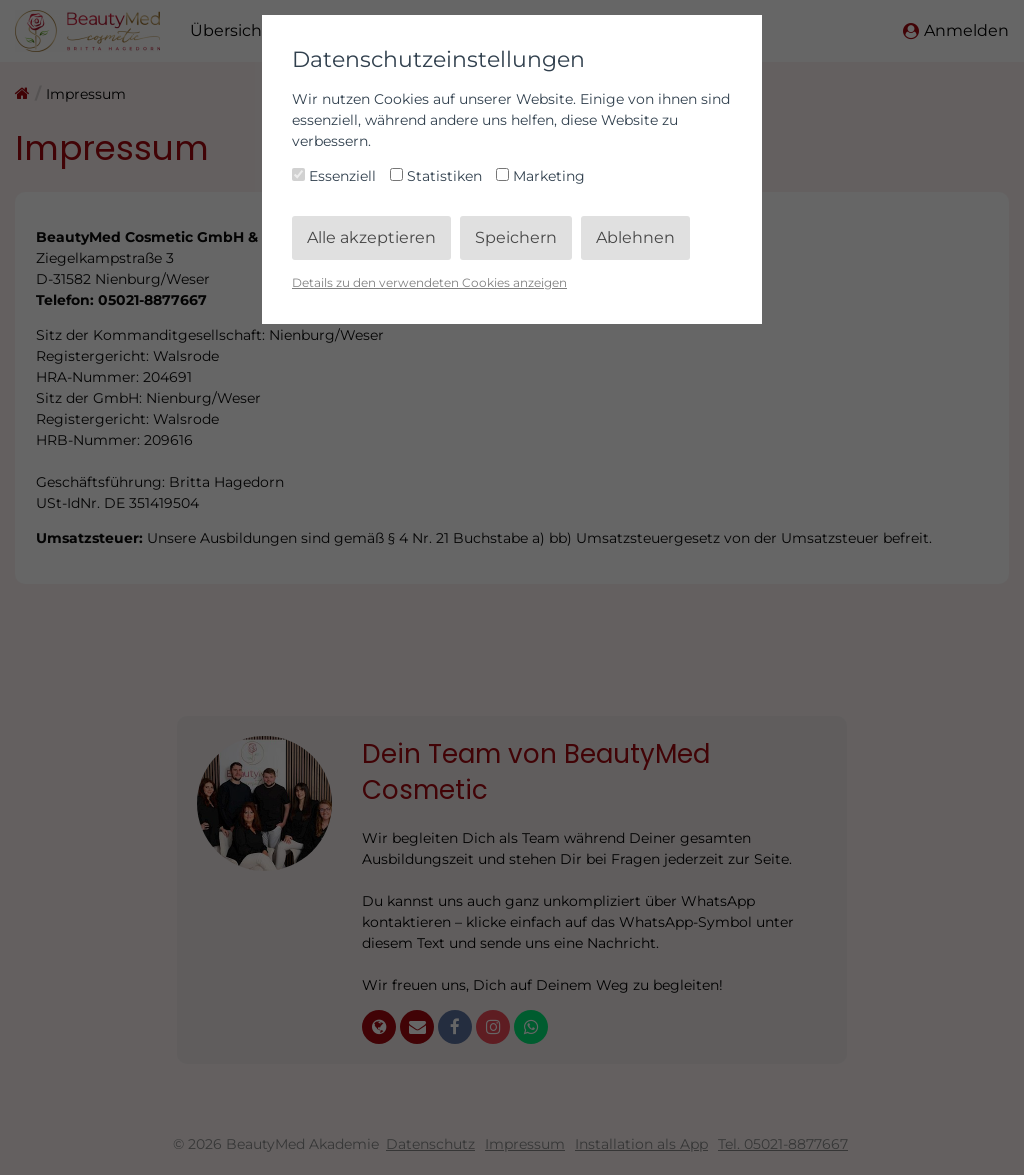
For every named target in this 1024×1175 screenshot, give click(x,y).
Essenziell (336, 176)
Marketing (540, 176)
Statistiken (438, 176)
